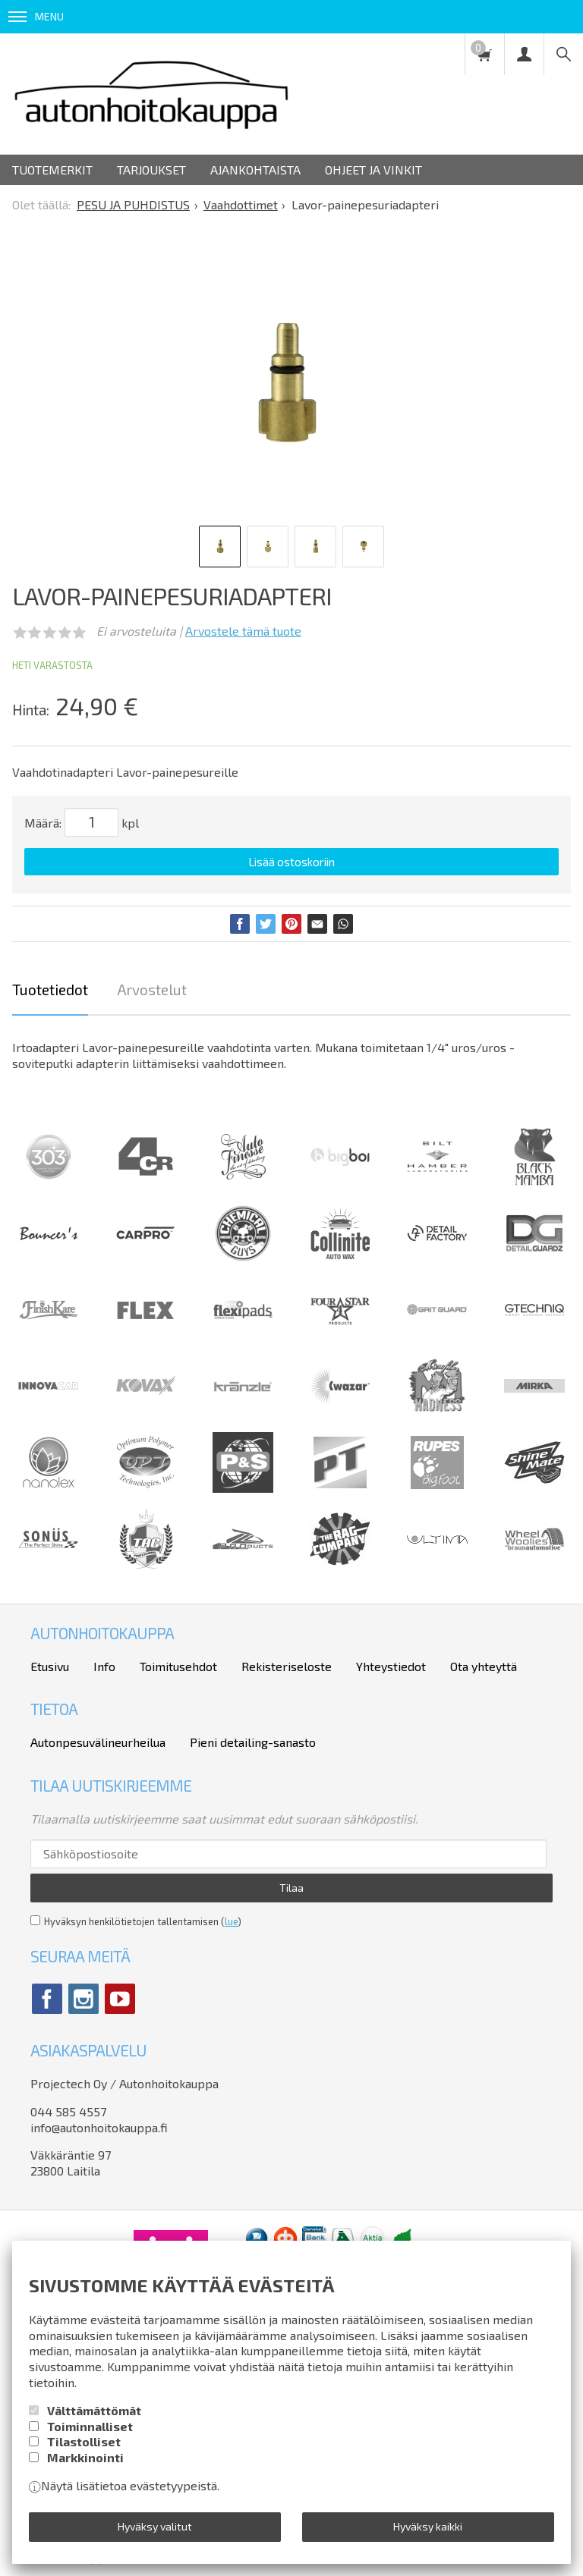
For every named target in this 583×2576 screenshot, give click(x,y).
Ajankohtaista (255, 169)
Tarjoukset (151, 169)
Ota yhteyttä (483, 1666)
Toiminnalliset (90, 2426)
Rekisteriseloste (286, 1666)
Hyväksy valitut (155, 2526)
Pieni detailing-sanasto (253, 1742)
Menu (36, 16)
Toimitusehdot (178, 1666)
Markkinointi (85, 2457)
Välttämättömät (94, 2410)
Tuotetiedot (50, 989)
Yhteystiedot (391, 1666)
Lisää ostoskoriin (291, 862)
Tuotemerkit (52, 169)
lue (231, 1921)
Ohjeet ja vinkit (373, 169)
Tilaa (291, 1887)
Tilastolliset (84, 2441)
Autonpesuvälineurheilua (97, 1742)
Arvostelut (152, 989)
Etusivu (49, 1666)
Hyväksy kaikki (427, 2526)
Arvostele (243, 631)
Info (104, 1666)
